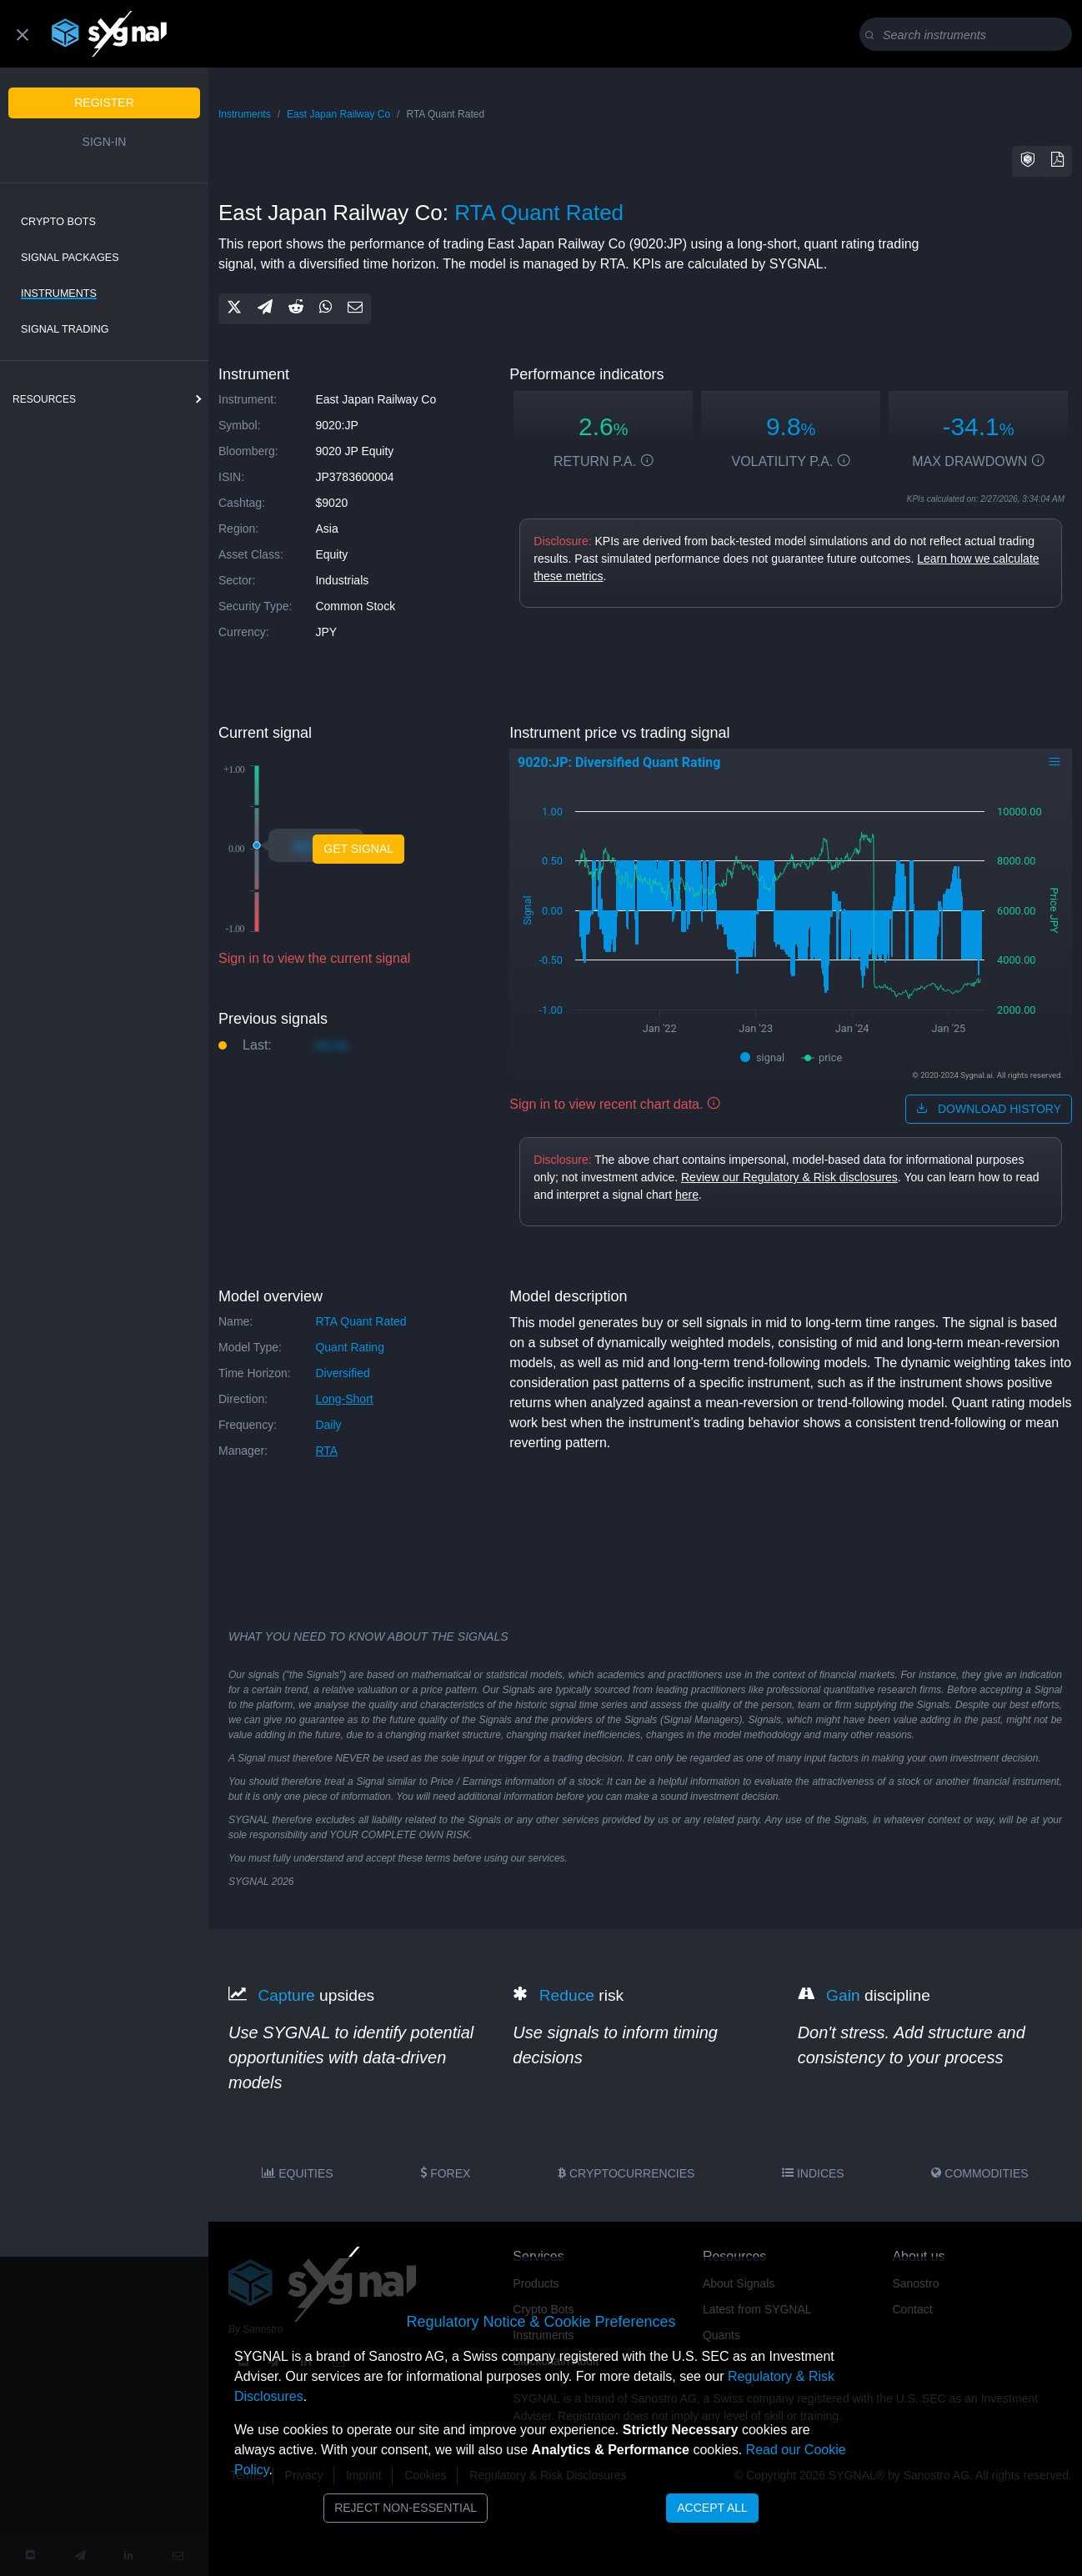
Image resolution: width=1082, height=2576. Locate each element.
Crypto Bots (58, 222)
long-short (344, 1399)
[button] (1028, 161)
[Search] (969, 35)
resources (44, 399)
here (687, 1194)
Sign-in (105, 141)
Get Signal (358, 848)
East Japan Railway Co (338, 114)
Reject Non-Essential (405, 2507)
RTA (326, 1450)
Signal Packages (70, 257)
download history (988, 1108)
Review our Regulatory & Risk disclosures (789, 1177)
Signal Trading (65, 329)
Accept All (712, 2507)
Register (104, 102)
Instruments (59, 293)
